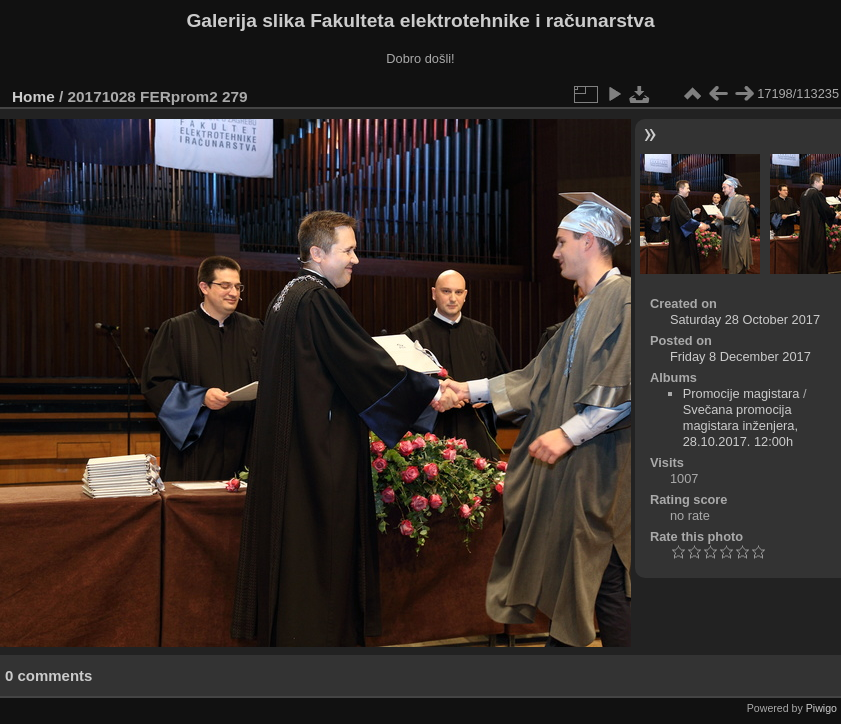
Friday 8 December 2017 (740, 356)
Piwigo (821, 708)
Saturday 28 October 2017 (745, 319)
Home (33, 96)
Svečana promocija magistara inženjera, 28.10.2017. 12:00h (740, 425)
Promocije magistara (741, 393)
